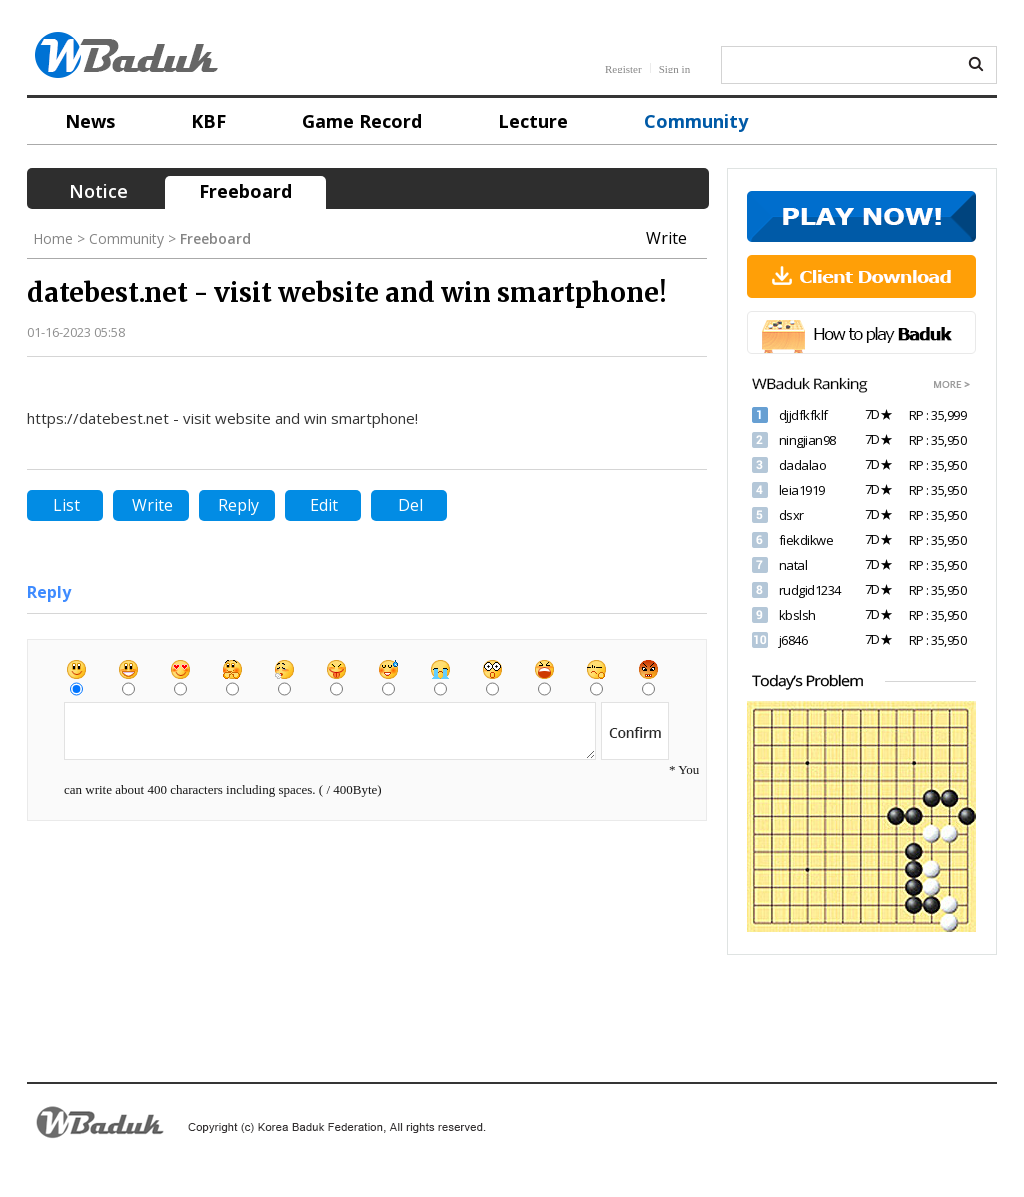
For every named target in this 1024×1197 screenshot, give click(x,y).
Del (410, 505)
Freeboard (245, 191)
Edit (324, 505)
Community (696, 121)
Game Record (362, 121)
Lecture (533, 121)
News (90, 121)
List (66, 505)
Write (666, 238)
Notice (98, 191)
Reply (238, 505)
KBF (208, 121)
